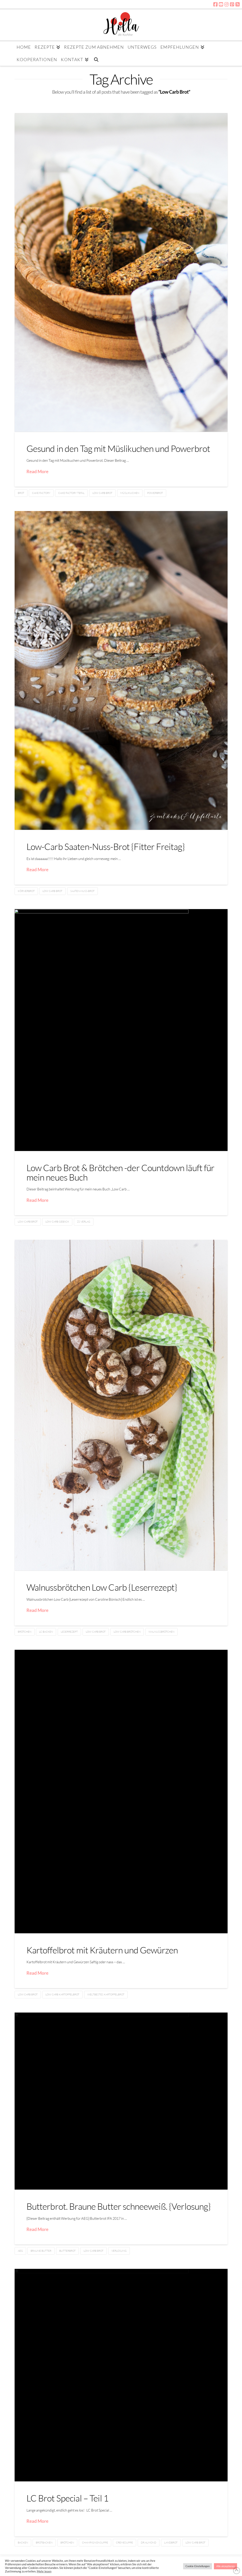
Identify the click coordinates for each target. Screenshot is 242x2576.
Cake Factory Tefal (71, 492)
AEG (20, 2250)
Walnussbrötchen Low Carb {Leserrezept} (101, 1587)
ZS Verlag (83, 1221)
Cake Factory (41, 492)
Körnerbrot (26, 891)
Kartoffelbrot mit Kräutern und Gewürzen (102, 1950)
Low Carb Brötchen (127, 1631)
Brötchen (24, 1631)
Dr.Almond (148, 2542)
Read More (37, 471)
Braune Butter (41, 2250)
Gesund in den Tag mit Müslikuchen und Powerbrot (118, 448)
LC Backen (46, 1631)
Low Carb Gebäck (57, 1221)
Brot (21, 492)
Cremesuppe (124, 2542)
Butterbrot (67, 2250)
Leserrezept (69, 1631)
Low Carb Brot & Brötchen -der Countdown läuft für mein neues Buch (120, 1172)
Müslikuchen (129, 492)
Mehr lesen (44, 2571)
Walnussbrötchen (161, 1631)
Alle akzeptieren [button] (225, 2566)
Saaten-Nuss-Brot (82, 891)
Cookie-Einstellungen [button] (198, 2566)
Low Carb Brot (102, 492)
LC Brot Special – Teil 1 (67, 2498)
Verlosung (119, 2250)
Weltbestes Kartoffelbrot (105, 1994)
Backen (23, 2542)
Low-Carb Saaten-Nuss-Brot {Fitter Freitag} (105, 846)
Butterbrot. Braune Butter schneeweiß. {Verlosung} (118, 2206)
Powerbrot (155, 492)
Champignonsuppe (95, 2542)
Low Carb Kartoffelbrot (62, 1994)
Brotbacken (44, 2542)
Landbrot (171, 2542)
